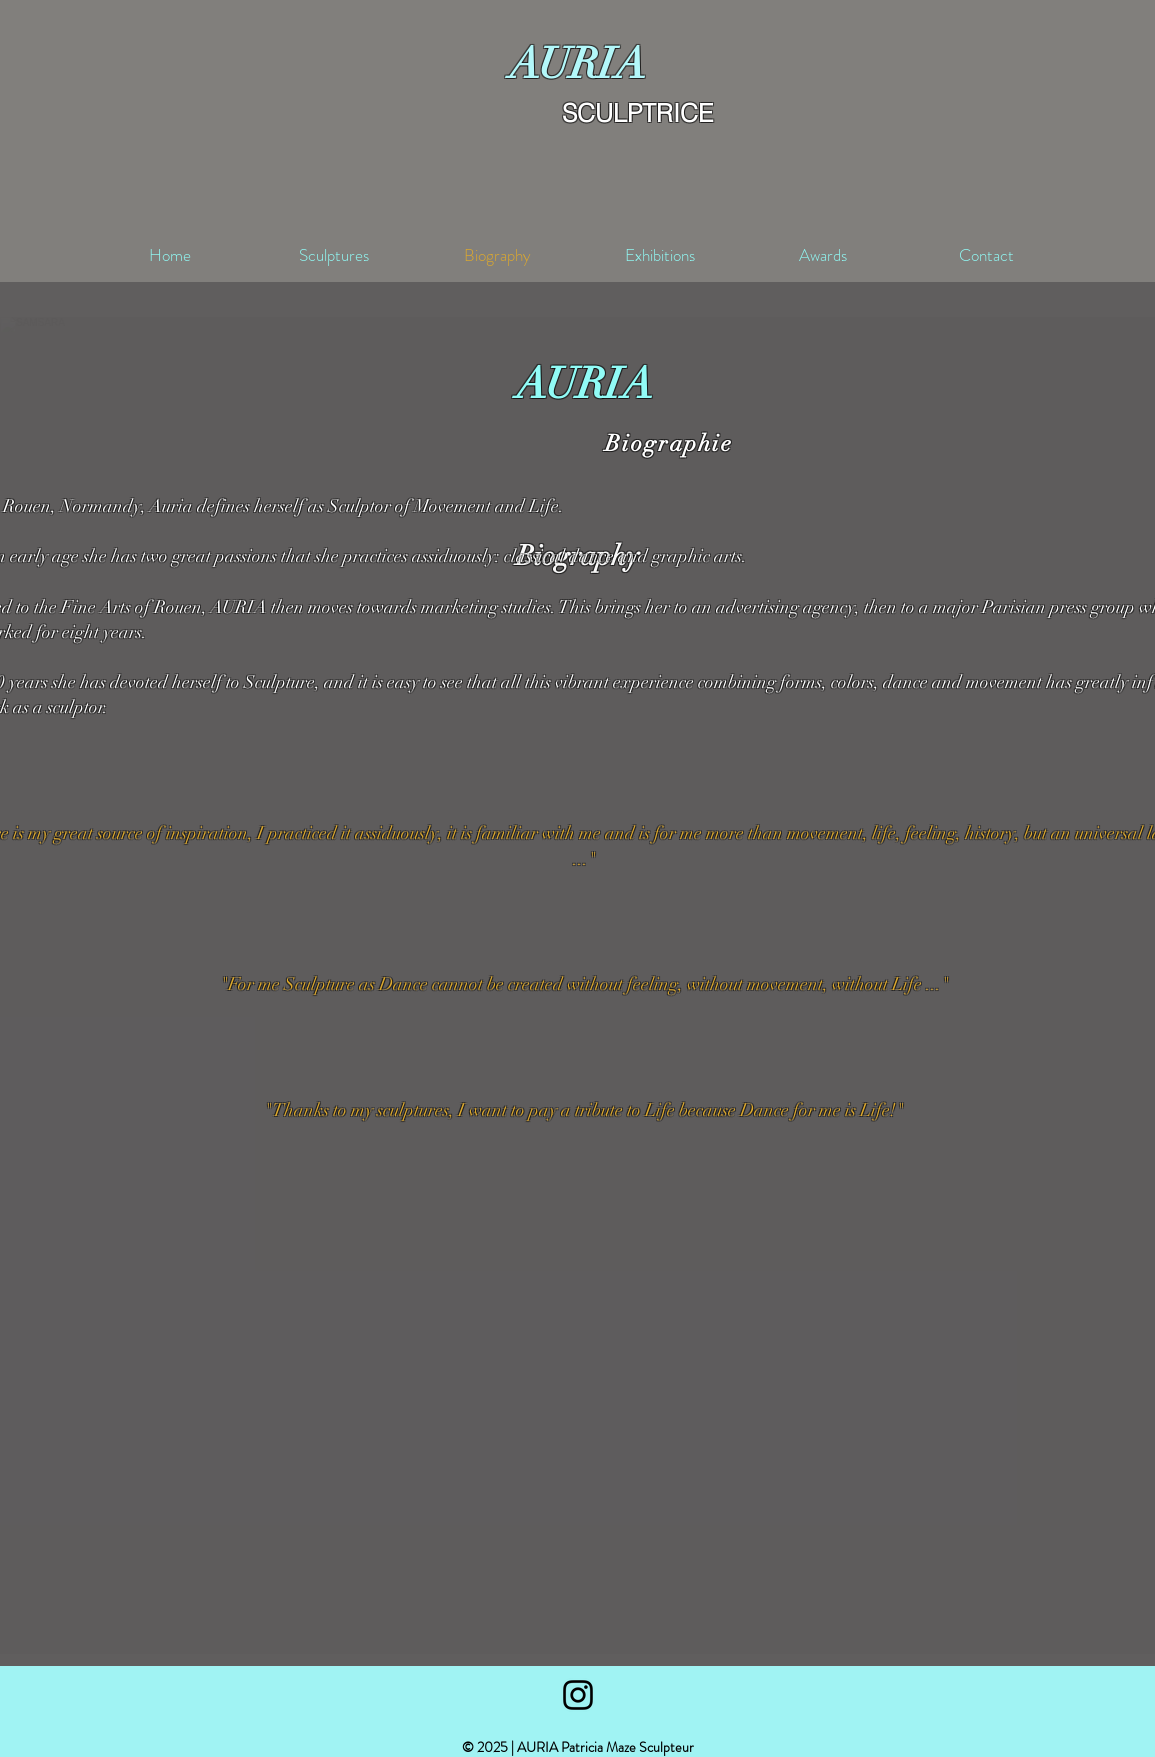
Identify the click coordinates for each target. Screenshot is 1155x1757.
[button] (566, 1631)
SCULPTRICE (637, 113)
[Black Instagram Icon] (578, 1695)
